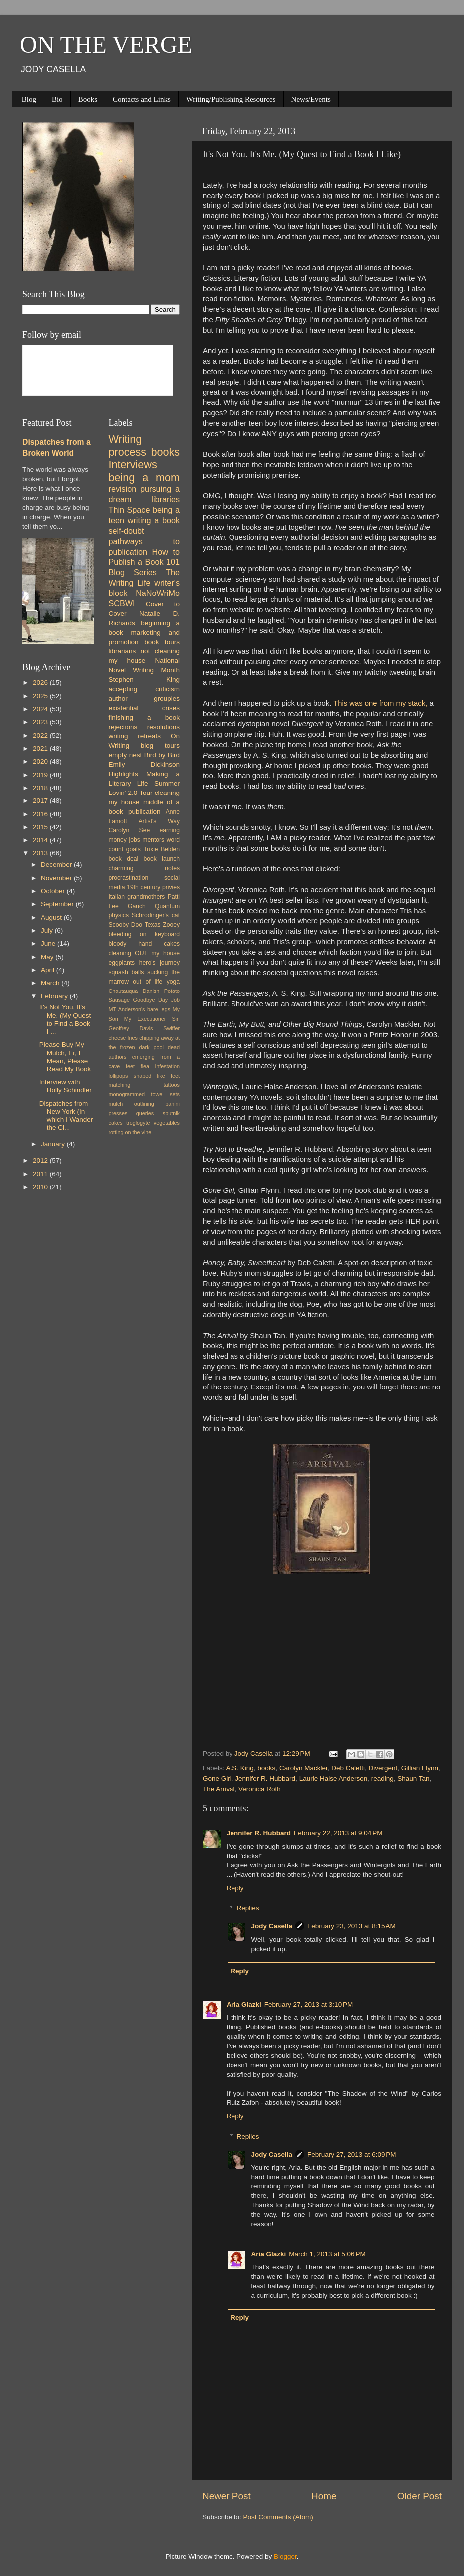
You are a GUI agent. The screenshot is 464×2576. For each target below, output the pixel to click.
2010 (41, 1186)
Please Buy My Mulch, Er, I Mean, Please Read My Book (65, 1057)
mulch (116, 1104)
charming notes (144, 868)
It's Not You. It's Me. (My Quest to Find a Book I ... (65, 1019)
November (57, 878)
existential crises (144, 708)
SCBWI (122, 603)
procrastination (129, 877)
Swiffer (171, 1028)
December (57, 864)
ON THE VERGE (106, 44)
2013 (41, 853)
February (55, 996)
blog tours (160, 745)
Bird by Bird (162, 755)
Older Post (419, 2496)
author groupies (144, 698)
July (48, 930)
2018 (41, 788)
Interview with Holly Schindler (65, 1086)
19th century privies (153, 887)
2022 (41, 735)
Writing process (128, 445)
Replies (248, 1908)
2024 (41, 709)
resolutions (163, 727)
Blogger (285, 2556)
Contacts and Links (142, 99)
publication (144, 811)
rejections (123, 727)
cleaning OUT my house (144, 953)
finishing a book (144, 717)
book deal (124, 858)
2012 (41, 1160)
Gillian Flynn (419, 1768)
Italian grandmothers (137, 896)
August (52, 917)
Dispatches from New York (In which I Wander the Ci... (66, 1116)
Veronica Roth (259, 1789)
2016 (41, 814)
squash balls (126, 972)
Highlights (123, 774)
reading (382, 1778)
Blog (29, 99)
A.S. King (240, 1768)
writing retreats (135, 736)
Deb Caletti (348, 1768)
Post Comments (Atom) (278, 2517)
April (48, 970)
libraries (165, 499)
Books (87, 99)
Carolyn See (129, 830)
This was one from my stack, (381, 703)
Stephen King (144, 679)
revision (123, 488)
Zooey (171, 924)
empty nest (125, 755)
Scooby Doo (126, 924)
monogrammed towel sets (144, 1094)
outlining (144, 1104)
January (54, 1144)
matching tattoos (144, 1085)
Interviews (133, 464)
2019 (41, 775)
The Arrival (219, 1789)
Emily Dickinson (144, 764)
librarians (122, 651)
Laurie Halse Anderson (333, 1778)
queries (145, 1113)
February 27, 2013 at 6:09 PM (351, 2154)
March (51, 983)
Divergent (383, 1768)
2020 (41, 761)
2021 (41, 748)
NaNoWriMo (158, 593)
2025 (41, 696)
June (49, 943)
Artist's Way (159, 821)
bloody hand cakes (144, 943)
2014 (41, 840)
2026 (41, 682)
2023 (41, 722)
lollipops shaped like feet (144, 1076)
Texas (153, 924)
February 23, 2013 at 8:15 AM (351, 1926)
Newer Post (226, 2496)
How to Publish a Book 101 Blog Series (144, 562)
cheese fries (123, 1038)
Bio (57, 99)
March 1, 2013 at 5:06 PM (327, 2254)
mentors (153, 839)
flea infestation (160, 1066)
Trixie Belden (161, 849)
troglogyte (138, 1123)
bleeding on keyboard (144, 934)
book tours (162, 642)
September (58, 904)
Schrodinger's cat (156, 915)
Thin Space (129, 509)
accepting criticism (144, 689)
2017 (41, 800)
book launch (162, 858)
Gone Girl (217, 1778)
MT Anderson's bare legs (140, 1009)
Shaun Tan (413, 1778)
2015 (41, 827)
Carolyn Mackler (303, 1768)
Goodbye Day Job (156, 1000)
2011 (41, 1174)
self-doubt (126, 530)
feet (130, 1066)
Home (323, 2496)
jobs (134, 839)
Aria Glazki (244, 2004)
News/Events (311, 99)
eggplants (122, 962)
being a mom (144, 477)
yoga (173, 981)
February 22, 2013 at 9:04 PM (338, 1833)
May (48, 957)
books (266, 1768)
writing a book (154, 520)
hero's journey (159, 962)
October (54, 891)
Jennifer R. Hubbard (265, 1778)
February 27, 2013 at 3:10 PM (308, 2004)
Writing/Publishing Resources (231, 99)
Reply (235, 1888)
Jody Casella (272, 1926)
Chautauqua (123, 991)
